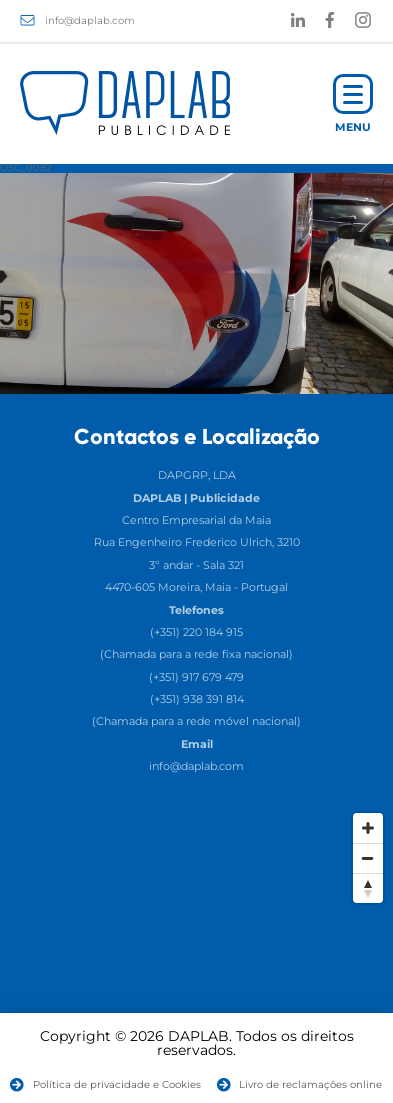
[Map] (196, 953)
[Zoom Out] (368, 858)
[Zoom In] (368, 828)
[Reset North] (368, 888)
